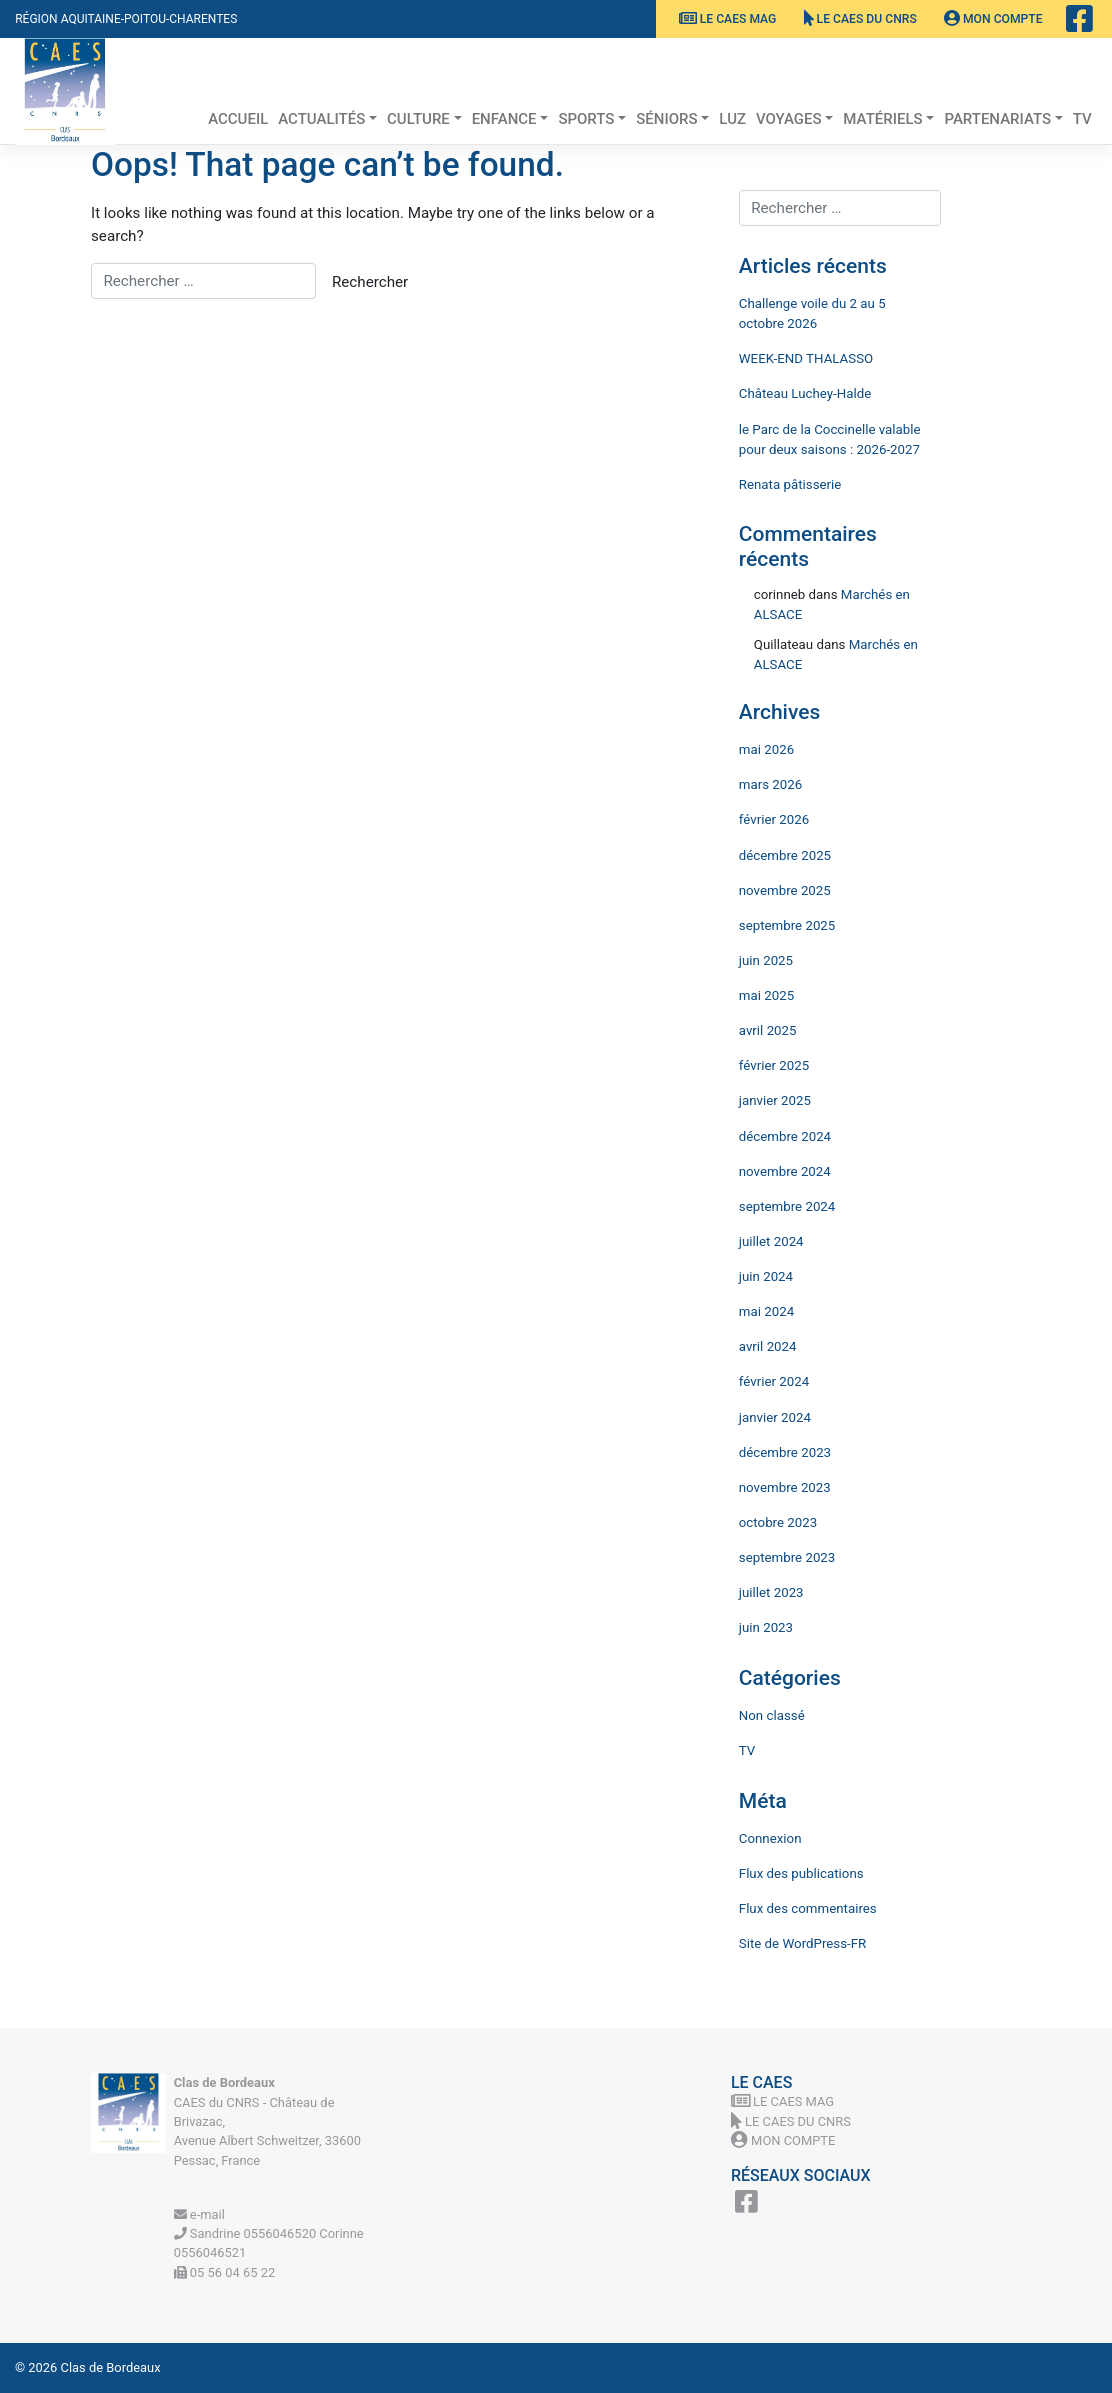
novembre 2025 (785, 890)
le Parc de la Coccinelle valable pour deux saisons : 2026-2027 (830, 439)
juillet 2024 (771, 1241)
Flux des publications (801, 1873)
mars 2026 (770, 784)
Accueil (238, 119)
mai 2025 (766, 995)
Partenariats (997, 119)
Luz (732, 119)
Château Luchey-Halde (805, 393)
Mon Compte (993, 19)
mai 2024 (766, 1311)
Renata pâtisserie (790, 484)
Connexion (770, 1838)
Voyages (789, 119)
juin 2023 (766, 1627)
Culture (418, 119)
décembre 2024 (785, 1136)
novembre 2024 (785, 1171)
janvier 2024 (775, 1417)
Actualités (321, 119)
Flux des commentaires (808, 1908)
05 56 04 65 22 (225, 2272)
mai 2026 (766, 749)
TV (1082, 119)
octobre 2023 (778, 1522)
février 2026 (774, 819)
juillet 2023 (771, 1592)
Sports (586, 119)
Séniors (666, 119)
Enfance (504, 119)
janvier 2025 (775, 1100)
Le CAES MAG (728, 19)
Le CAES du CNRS (860, 19)
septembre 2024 (787, 1206)
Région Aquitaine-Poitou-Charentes (126, 19)
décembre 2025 (785, 855)
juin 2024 (766, 1276)
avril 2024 (768, 1346)
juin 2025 (766, 960)
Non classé (772, 1715)
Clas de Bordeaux (111, 2367)
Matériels (882, 119)
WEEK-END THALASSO (806, 358)
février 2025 (774, 1065)
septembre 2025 (787, 925)
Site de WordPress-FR (803, 1943)
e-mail (199, 2214)
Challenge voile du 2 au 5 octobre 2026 (812, 313)
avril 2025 (768, 1030)
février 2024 (774, 1381)
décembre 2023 (785, 1452)
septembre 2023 (787, 1557)
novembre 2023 (785, 1487)
